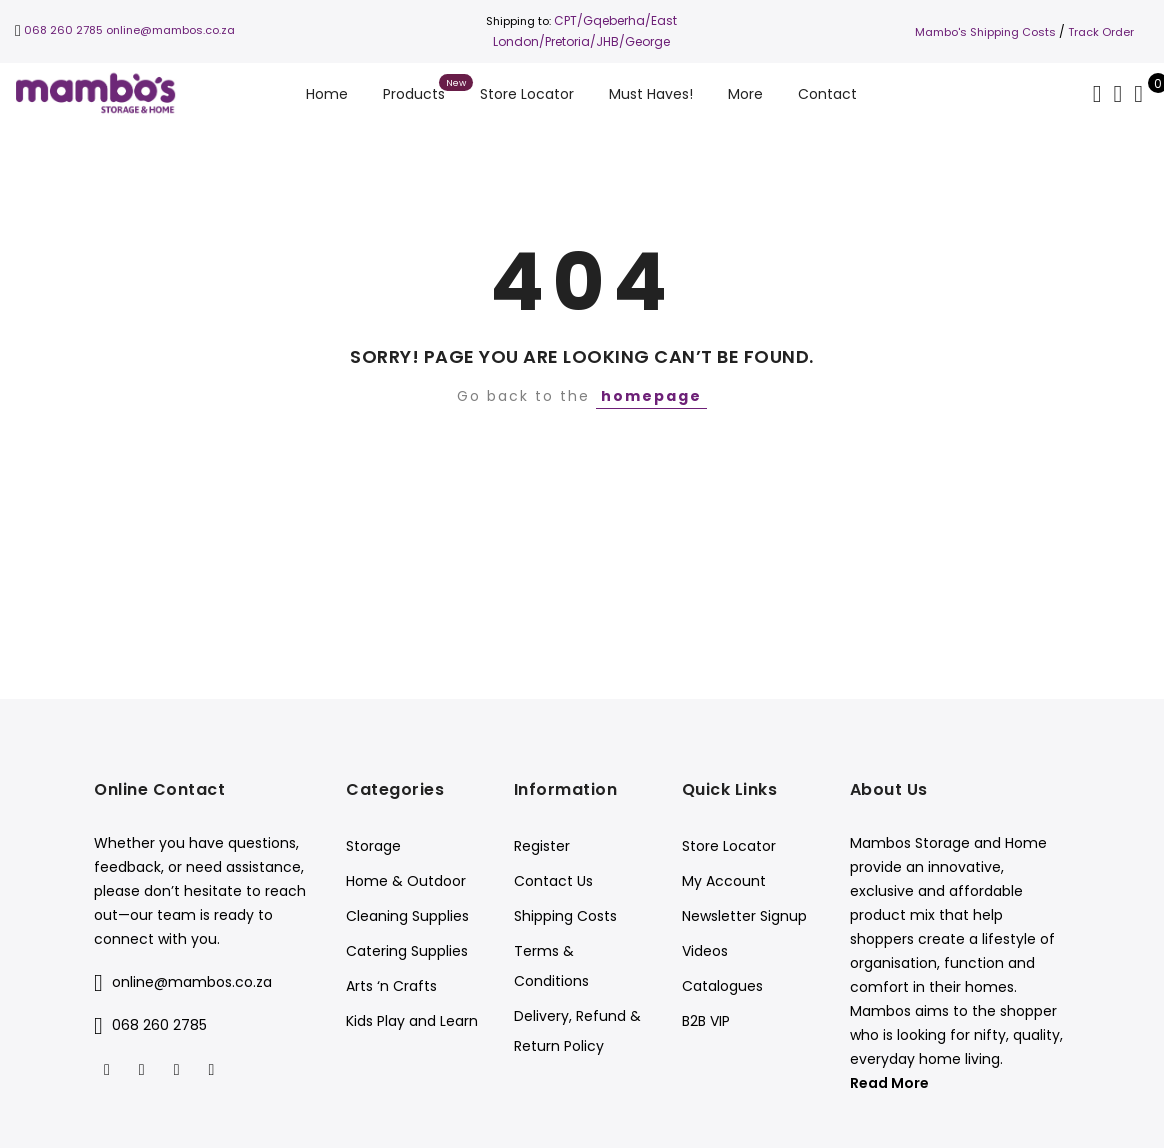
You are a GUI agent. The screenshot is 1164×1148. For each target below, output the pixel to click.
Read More (889, 1083)
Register (542, 846)
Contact (827, 94)
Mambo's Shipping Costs (985, 32)
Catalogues (722, 986)
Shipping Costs (565, 916)
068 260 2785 (63, 30)
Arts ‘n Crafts (391, 986)
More (745, 94)
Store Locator (527, 94)
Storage (373, 846)
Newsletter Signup (744, 916)
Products (414, 94)
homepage (651, 396)
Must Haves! (651, 94)
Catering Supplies (407, 951)
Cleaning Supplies (407, 916)
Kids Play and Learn (412, 1021)
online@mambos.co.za (170, 30)
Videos (705, 951)
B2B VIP (706, 1021)
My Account (724, 881)
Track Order (1101, 32)
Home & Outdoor (406, 881)
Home (327, 94)
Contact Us (553, 881)
